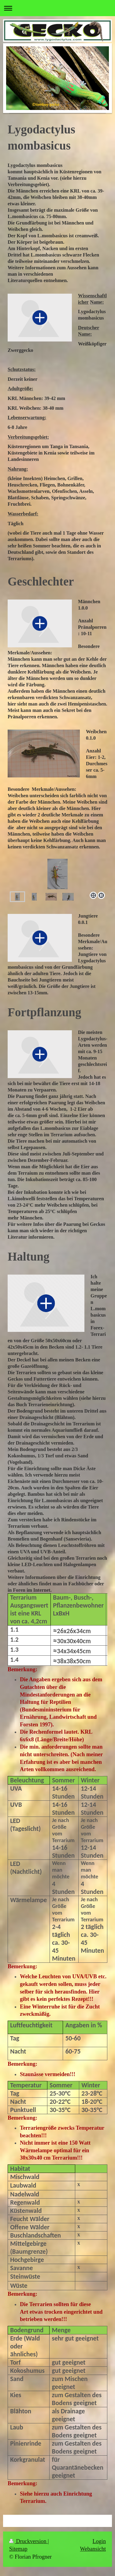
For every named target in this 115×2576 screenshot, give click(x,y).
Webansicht (93, 2549)
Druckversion (28, 2541)
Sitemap (18, 2549)
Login (99, 2541)
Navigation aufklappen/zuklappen (57, 8)
